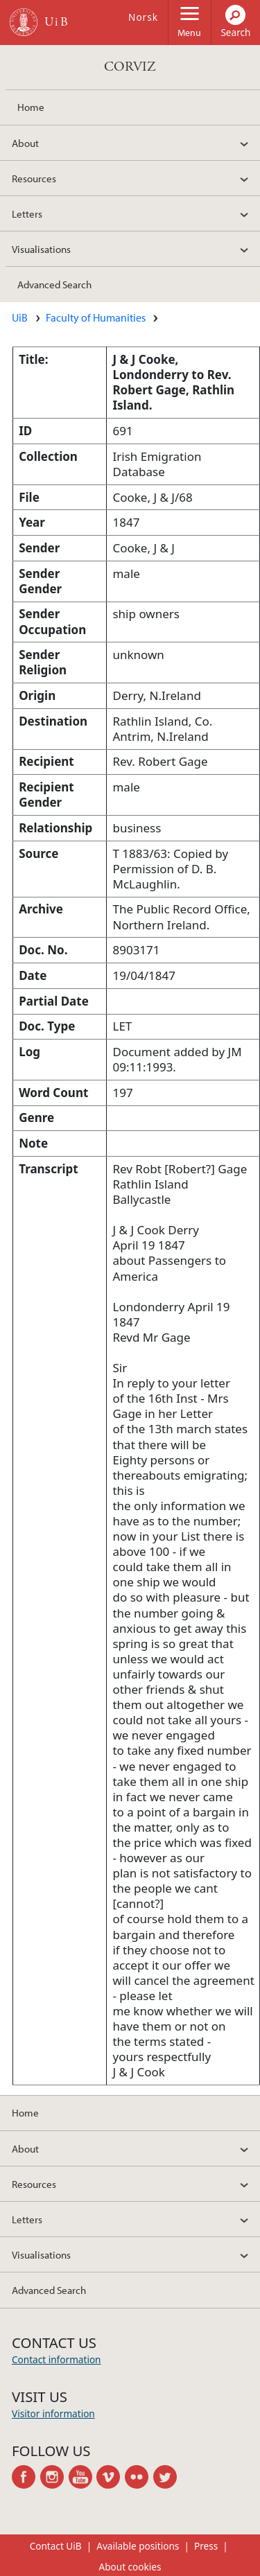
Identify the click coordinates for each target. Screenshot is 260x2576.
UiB (20, 317)
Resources (34, 178)
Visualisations (41, 249)
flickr (139, 2477)
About (25, 143)
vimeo (110, 2477)
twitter (167, 2477)
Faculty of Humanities (96, 317)
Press (206, 2545)
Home (30, 107)
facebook (26, 2477)
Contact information (56, 2359)
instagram (54, 2477)
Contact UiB (56, 2545)
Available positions (137, 2545)
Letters (27, 213)
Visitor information (53, 2413)
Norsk (143, 17)
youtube (83, 2477)
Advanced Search (54, 284)
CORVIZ (130, 67)
